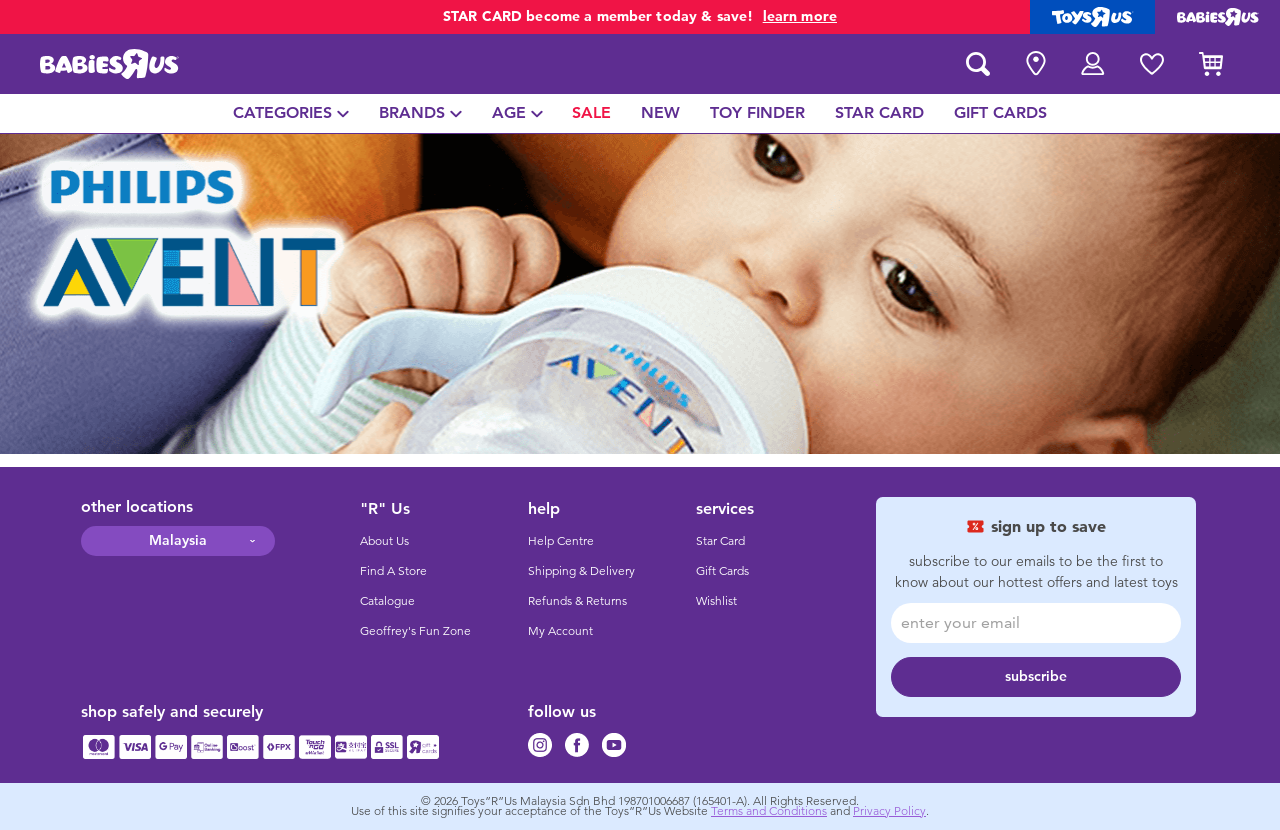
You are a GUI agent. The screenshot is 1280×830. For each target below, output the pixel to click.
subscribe (1036, 676)
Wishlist (716, 601)
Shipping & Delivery (581, 571)
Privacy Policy (889, 811)
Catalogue (387, 601)
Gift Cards (722, 571)
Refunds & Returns (577, 601)
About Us (384, 541)
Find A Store (393, 571)
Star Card (720, 541)
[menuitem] (291, 113)
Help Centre (561, 541)
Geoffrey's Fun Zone (415, 631)
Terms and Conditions (769, 811)
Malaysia (178, 540)
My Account (560, 631)
